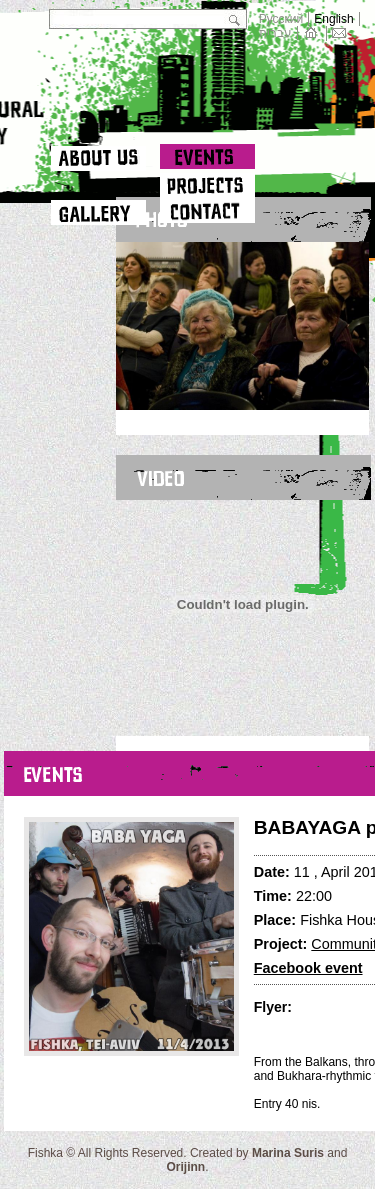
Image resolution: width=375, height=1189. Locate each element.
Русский (281, 19)
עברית (275, 33)
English (333, 19)
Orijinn (185, 1167)
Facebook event (308, 968)
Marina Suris (288, 1153)
